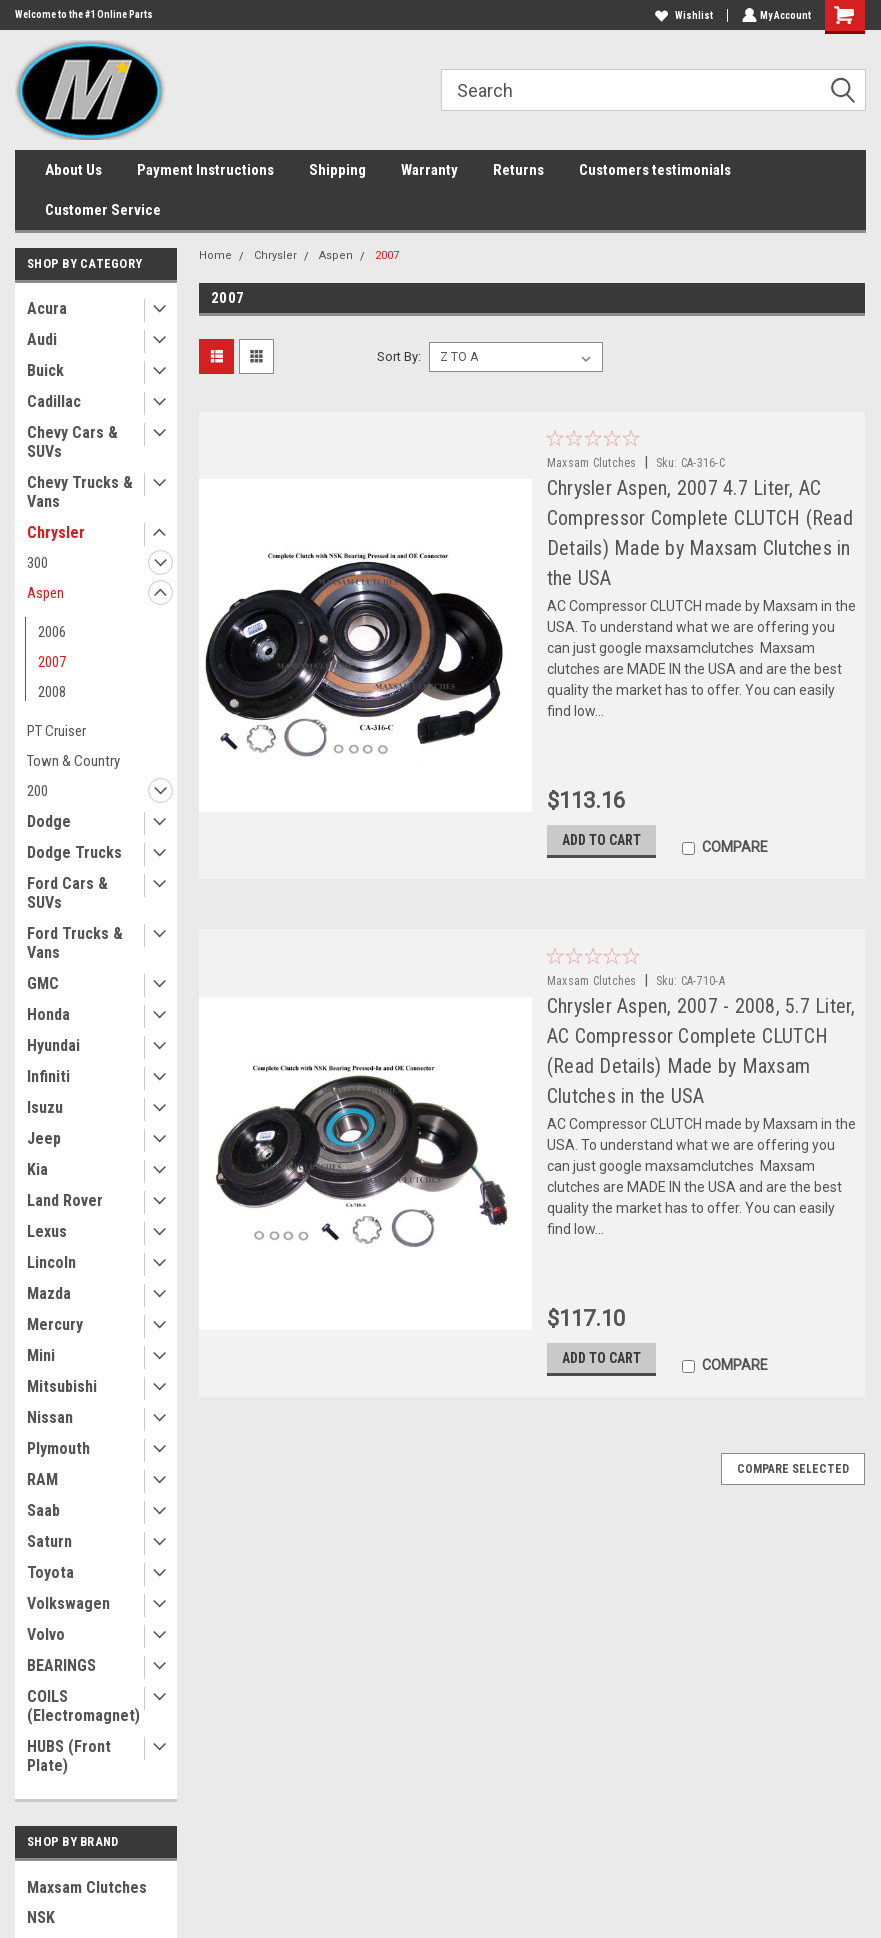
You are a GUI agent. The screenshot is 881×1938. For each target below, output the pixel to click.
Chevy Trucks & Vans (80, 492)
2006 (52, 632)
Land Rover (65, 1200)
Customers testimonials (655, 170)
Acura (47, 308)
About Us (73, 170)
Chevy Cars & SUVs (72, 442)
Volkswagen (68, 1603)
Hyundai (53, 1045)
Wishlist (682, 15)
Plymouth (58, 1448)
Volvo (46, 1634)
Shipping (337, 170)
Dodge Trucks (74, 852)
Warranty (429, 170)
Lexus (47, 1231)
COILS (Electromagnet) (83, 1706)
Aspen (45, 593)
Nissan (50, 1417)
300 (37, 563)
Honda (48, 1014)
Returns (518, 170)
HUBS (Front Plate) (69, 1756)
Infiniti (48, 1076)
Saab (43, 1510)
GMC (43, 983)
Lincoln (51, 1262)
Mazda (49, 1293)
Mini (41, 1355)
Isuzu (45, 1107)
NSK (41, 1917)
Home (215, 255)
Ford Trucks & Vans (75, 943)
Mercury (55, 1324)
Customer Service (103, 210)
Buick (45, 370)
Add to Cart (601, 845)
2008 (52, 692)
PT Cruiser (56, 731)
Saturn (49, 1541)
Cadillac (54, 401)
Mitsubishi (62, 1386)
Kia (37, 1169)
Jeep (44, 1138)
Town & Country (73, 761)
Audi (42, 339)
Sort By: (399, 356)
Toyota (50, 1572)
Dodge (49, 821)
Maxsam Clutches (87, 1887)
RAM (42, 1479)
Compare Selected (793, 1479)
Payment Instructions (205, 170)
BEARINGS (61, 1665)
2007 (52, 662)
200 (37, 791)
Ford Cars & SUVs (67, 893)
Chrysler (56, 532)
